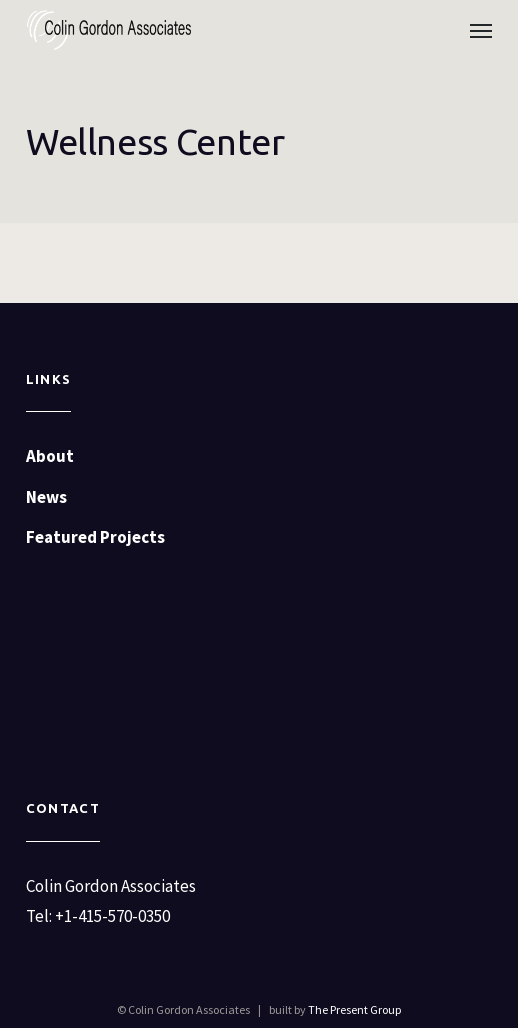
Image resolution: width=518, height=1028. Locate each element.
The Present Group (354, 1009)
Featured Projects (95, 537)
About (50, 456)
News (46, 497)
